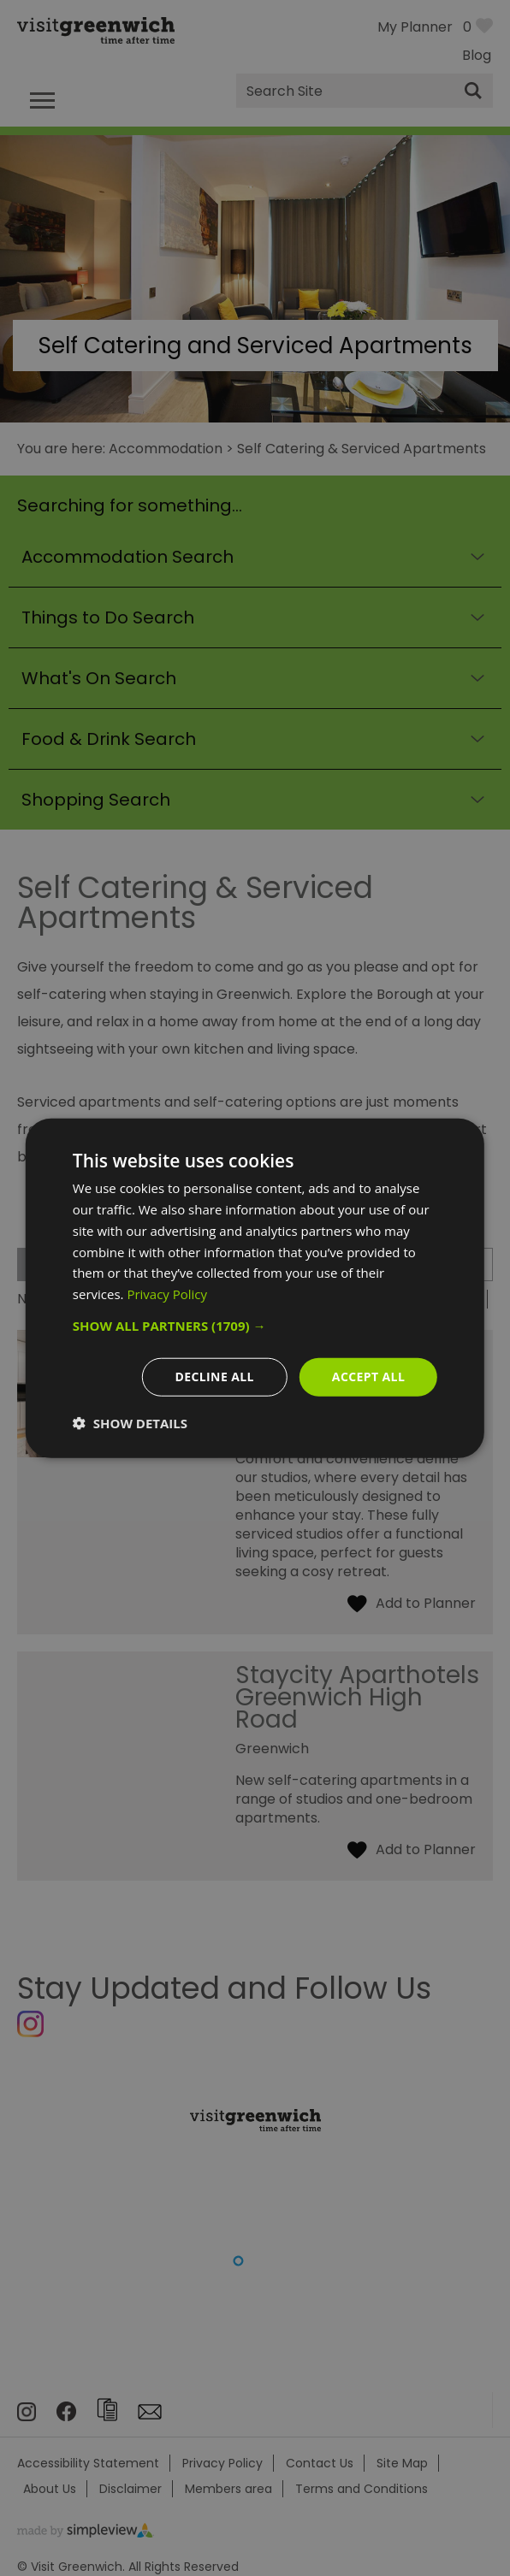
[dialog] (255, 1288)
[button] (255, 1325)
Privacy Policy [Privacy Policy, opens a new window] (167, 1294)
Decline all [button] (214, 1376)
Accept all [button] (368, 1376)
